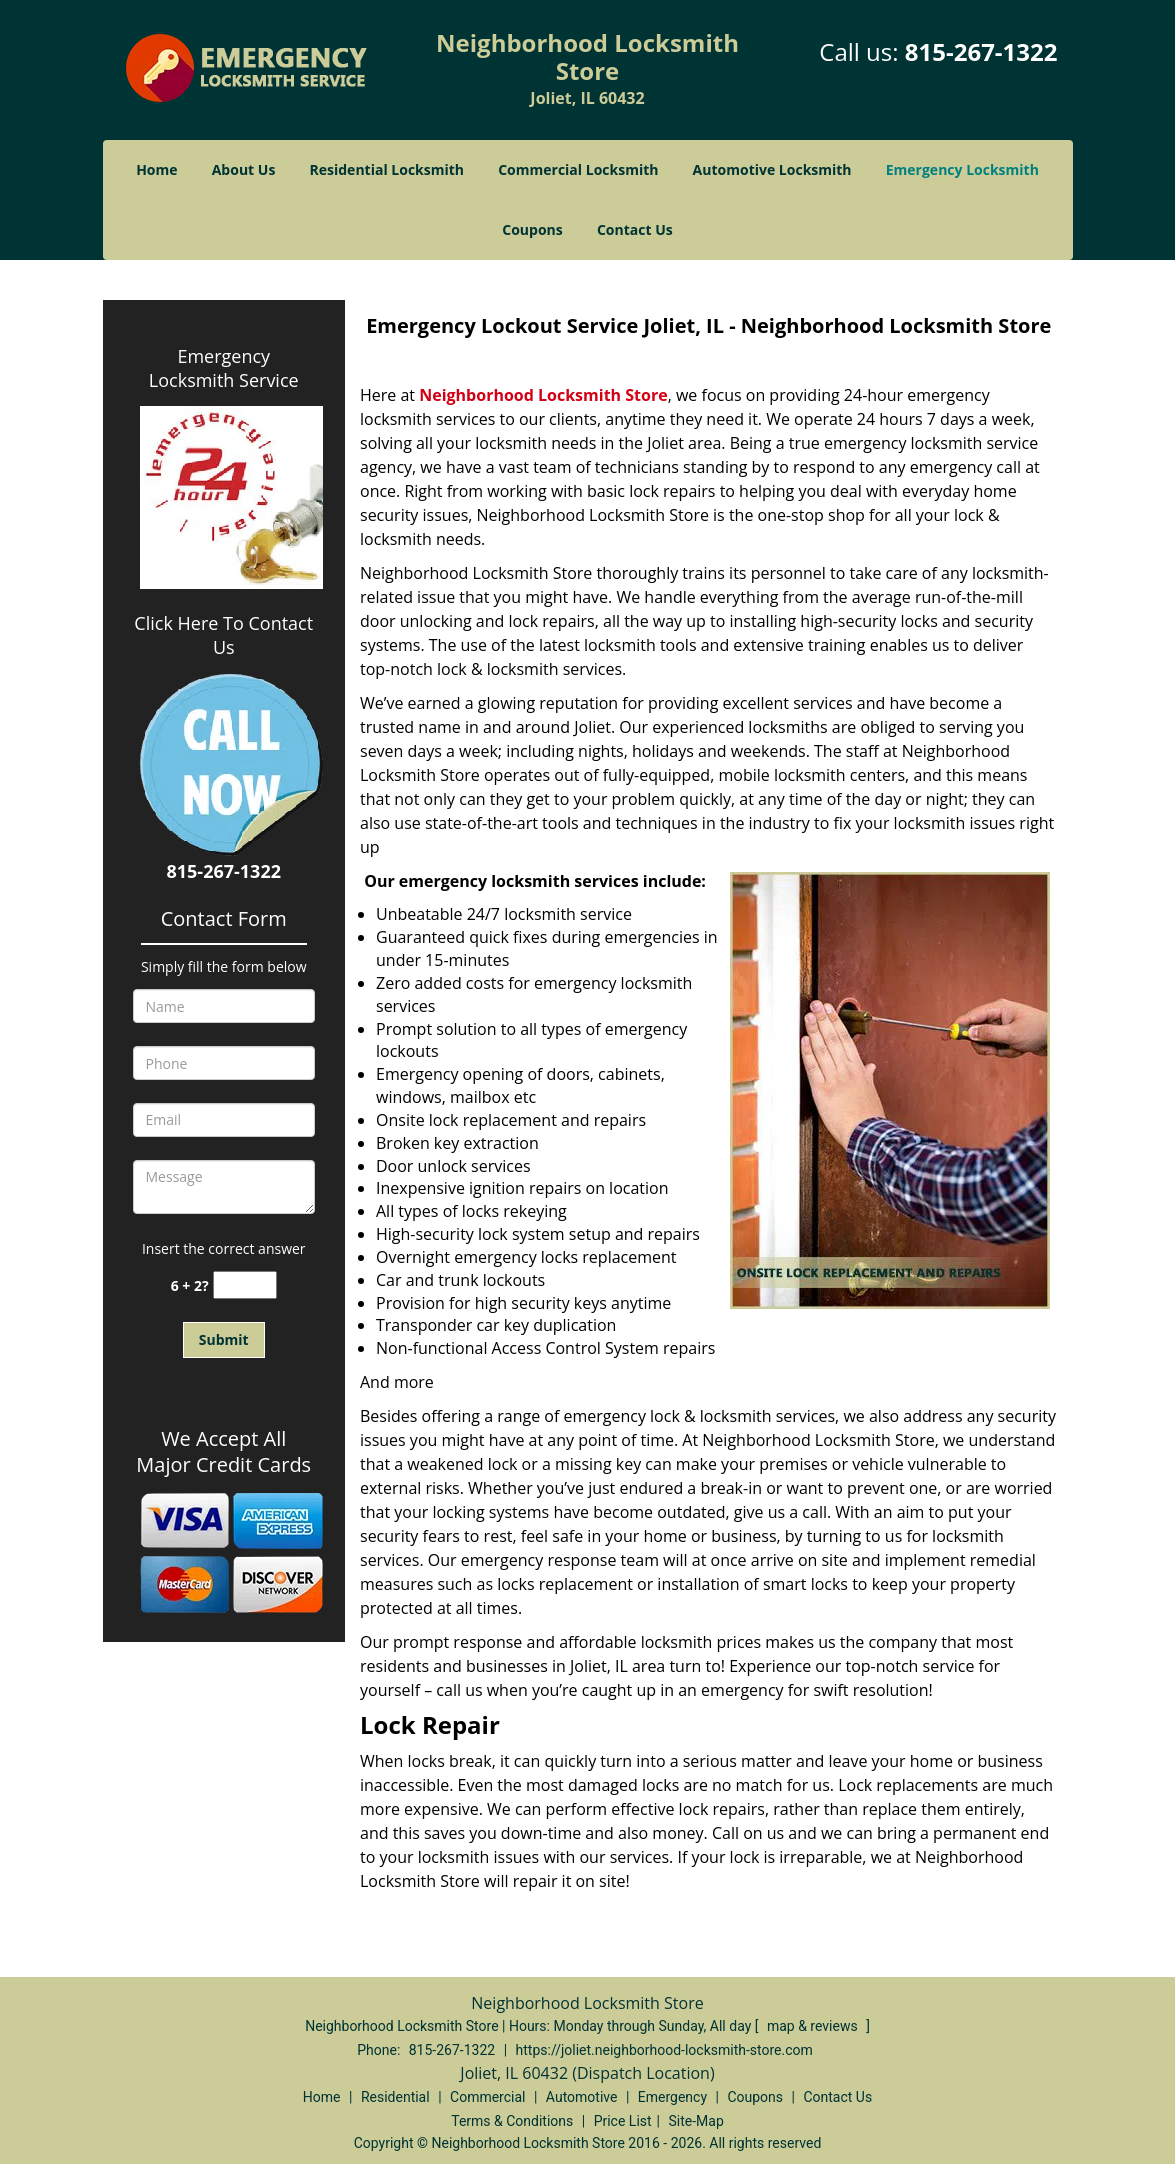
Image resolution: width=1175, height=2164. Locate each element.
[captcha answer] (245, 1285)
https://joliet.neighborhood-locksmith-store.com (664, 2050)
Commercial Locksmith (578, 169)
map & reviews (814, 2026)
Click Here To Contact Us (223, 635)
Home (156, 169)
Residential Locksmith (387, 169)
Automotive (582, 2097)
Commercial (487, 2097)
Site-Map (696, 2121)
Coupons (532, 229)
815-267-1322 (981, 51)
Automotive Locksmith (772, 169)
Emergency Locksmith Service (224, 368)
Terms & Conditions (512, 2121)
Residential (395, 2097)
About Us (244, 169)
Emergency (672, 2097)
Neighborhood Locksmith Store (543, 395)
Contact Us (635, 229)
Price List (623, 2121)
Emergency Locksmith (962, 169)
